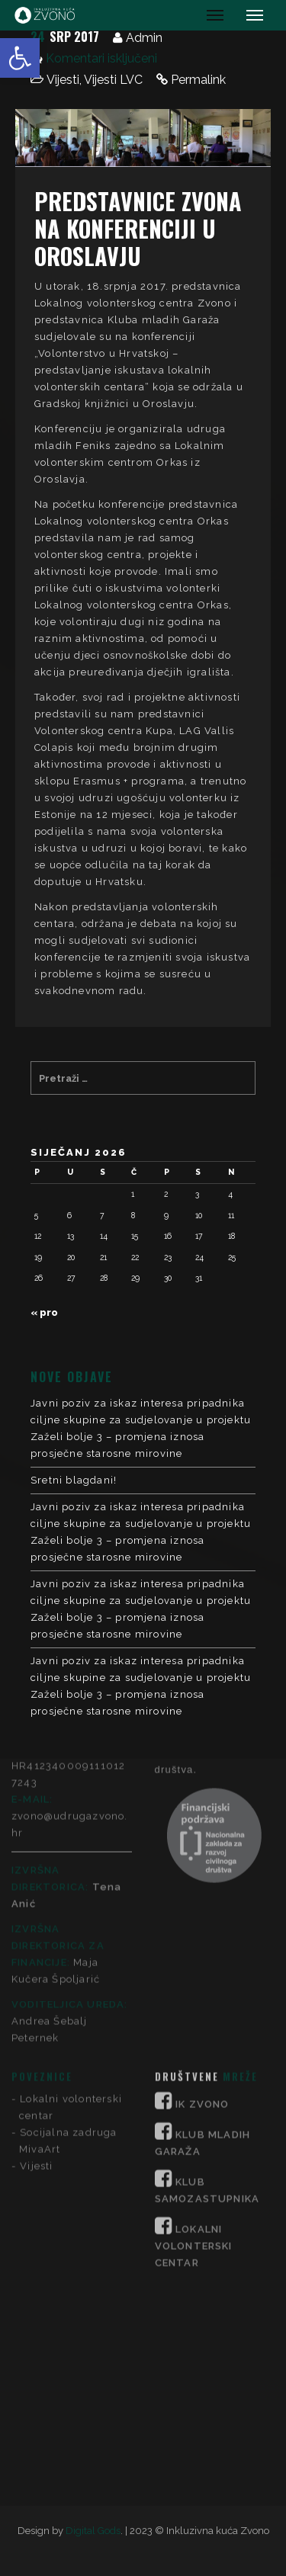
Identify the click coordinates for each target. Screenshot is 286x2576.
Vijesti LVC (113, 79)
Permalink (198, 79)
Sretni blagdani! (74, 1480)
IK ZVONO (202, 1878)
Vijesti (63, 79)
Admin (144, 37)
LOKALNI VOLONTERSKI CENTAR (194, 2019)
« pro (44, 1312)
